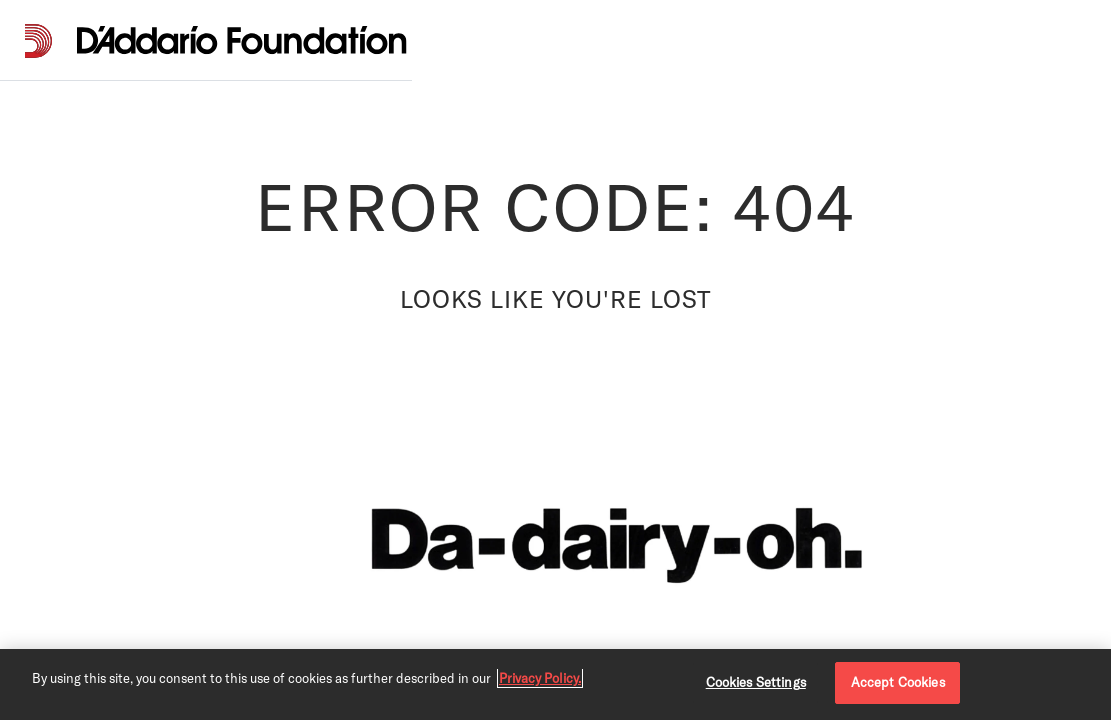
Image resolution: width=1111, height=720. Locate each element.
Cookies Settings (756, 682)
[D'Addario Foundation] (242, 40)
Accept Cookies (898, 682)
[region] (555, 684)
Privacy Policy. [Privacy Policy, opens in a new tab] (540, 678)
